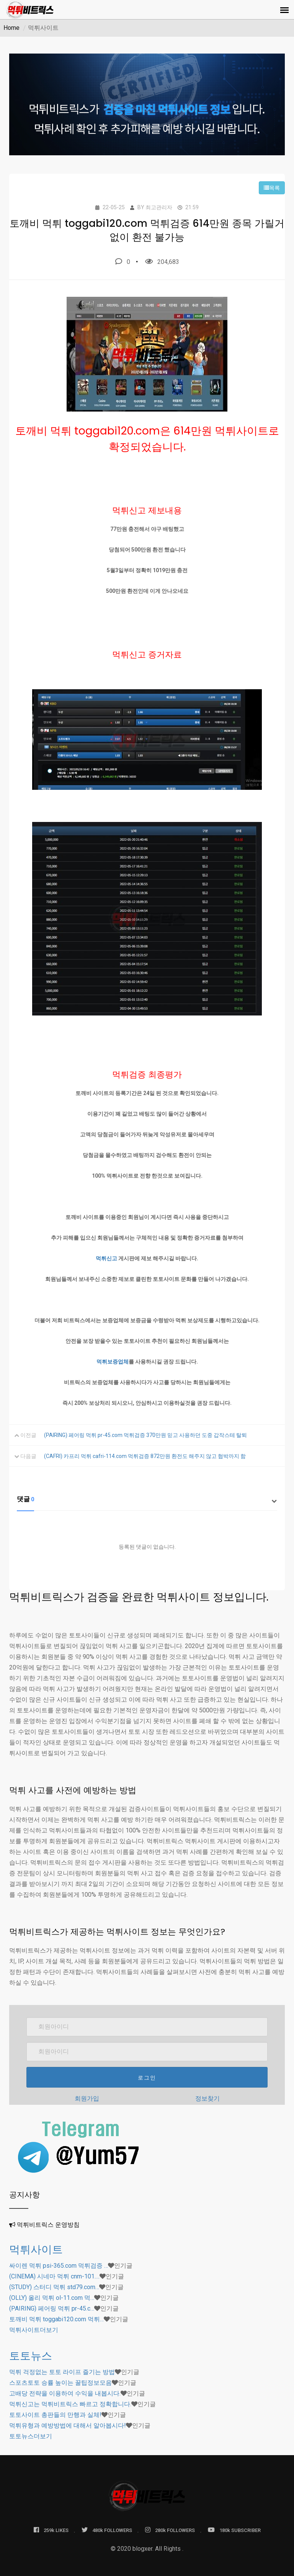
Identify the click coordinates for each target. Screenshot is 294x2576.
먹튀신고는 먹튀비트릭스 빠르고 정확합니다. (70, 2404)
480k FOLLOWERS (107, 2530)
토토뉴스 (30, 2355)
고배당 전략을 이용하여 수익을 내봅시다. (65, 2393)
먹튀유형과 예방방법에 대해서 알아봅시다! (67, 2425)
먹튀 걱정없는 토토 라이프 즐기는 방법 (62, 2372)
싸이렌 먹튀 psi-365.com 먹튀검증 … (58, 2265)
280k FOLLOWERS (170, 2530)
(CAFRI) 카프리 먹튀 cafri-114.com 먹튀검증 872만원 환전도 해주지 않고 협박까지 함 (145, 1456)
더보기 (33, 2330)
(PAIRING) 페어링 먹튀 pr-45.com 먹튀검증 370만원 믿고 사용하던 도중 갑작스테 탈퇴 (145, 1435)
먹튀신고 (106, 1258)
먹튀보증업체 (112, 1362)
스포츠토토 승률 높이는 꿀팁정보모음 (60, 2382)
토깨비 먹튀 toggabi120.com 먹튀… (56, 2319)
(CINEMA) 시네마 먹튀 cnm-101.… (54, 2276)
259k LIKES (51, 2530)
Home (11, 27)
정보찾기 (207, 2098)
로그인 (147, 2078)
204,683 (162, 261)
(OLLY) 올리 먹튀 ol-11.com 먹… (51, 2297)
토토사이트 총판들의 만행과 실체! (55, 2414)
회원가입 (87, 2098)
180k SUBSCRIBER (234, 2530)
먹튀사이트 (36, 2249)
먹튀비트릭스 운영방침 (48, 2224)
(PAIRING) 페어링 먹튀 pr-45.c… (51, 2308)
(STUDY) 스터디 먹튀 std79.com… (54, 2287)
